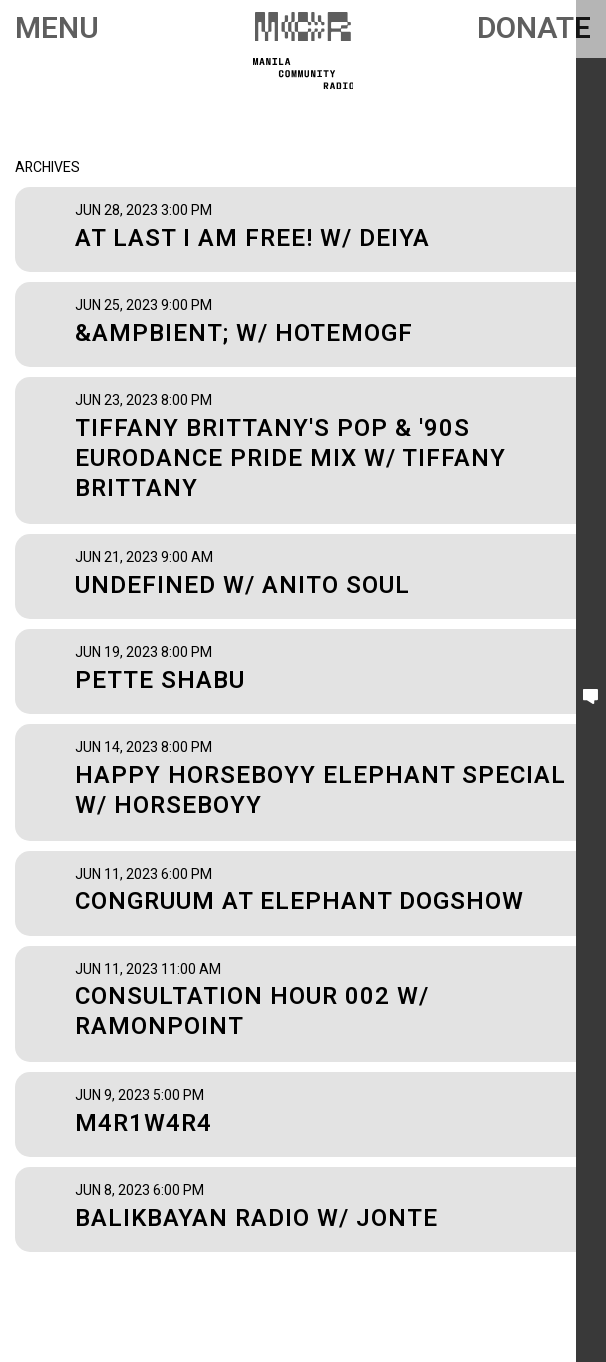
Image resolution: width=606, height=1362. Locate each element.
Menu (57, 29)
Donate (534, 29)
